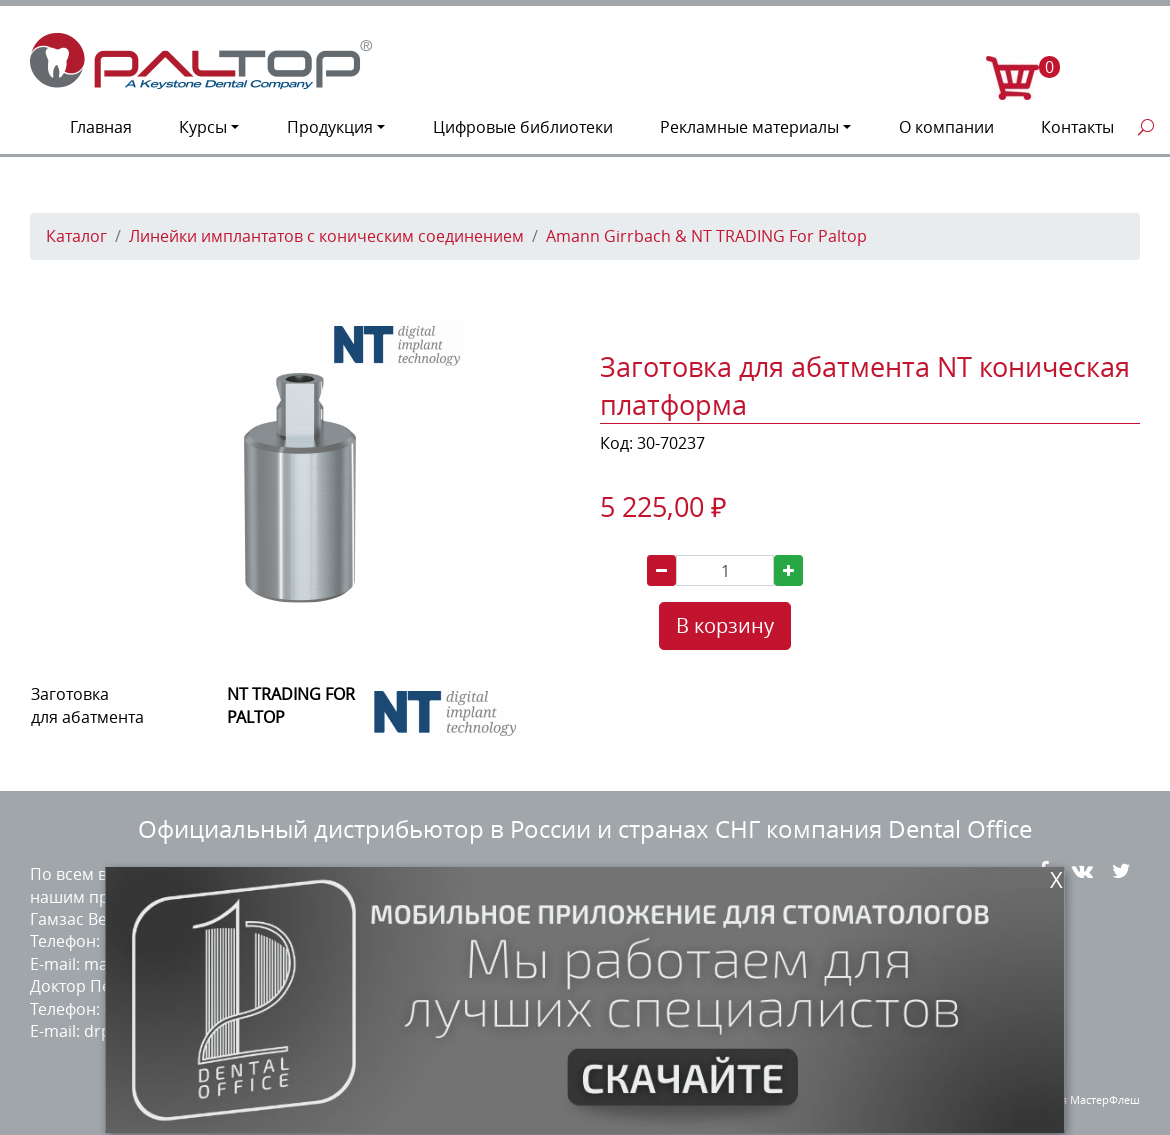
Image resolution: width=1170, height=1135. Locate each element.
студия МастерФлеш (1086, 1099)
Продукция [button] (330, 127)
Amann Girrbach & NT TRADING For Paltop (706, 236)
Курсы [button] (203, 127)
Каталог (76, 236)
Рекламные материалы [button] (749, 127)
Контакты (1077, 127)
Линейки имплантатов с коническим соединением (326, 236)
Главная (101, 127)
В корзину (725, 625)
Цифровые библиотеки (523, 127)
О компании (946, 127)
